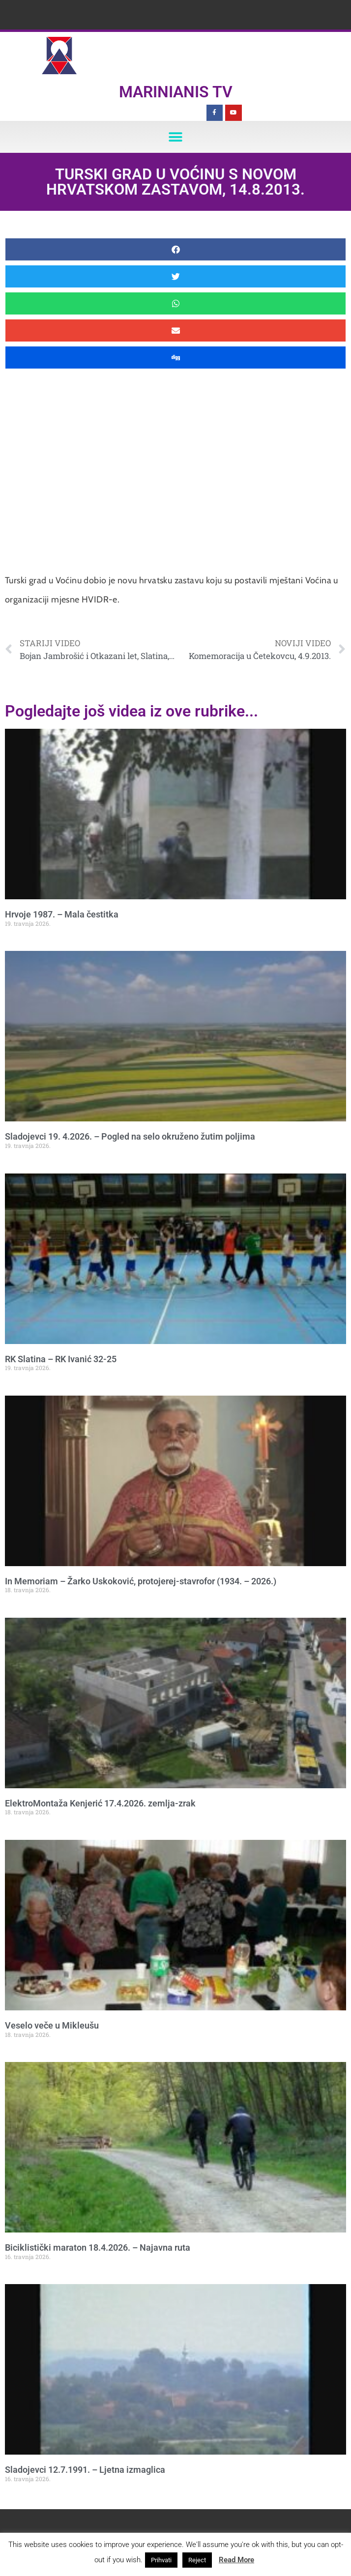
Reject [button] (197, 2560)
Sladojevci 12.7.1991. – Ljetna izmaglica (85, 2469)
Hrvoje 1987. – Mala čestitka (61, 914)
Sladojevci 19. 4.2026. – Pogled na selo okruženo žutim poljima (130, 1136)
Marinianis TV (176, 92)
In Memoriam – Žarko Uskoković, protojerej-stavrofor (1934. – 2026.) (140, 1581)
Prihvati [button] (161, 2560)
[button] (176, 137)
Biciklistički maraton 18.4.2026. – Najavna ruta (97, 2247)
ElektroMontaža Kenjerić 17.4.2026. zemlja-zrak (100, 1803)
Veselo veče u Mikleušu (52, 2025)
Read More (236, 2559)
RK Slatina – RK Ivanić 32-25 (61, 1359)
